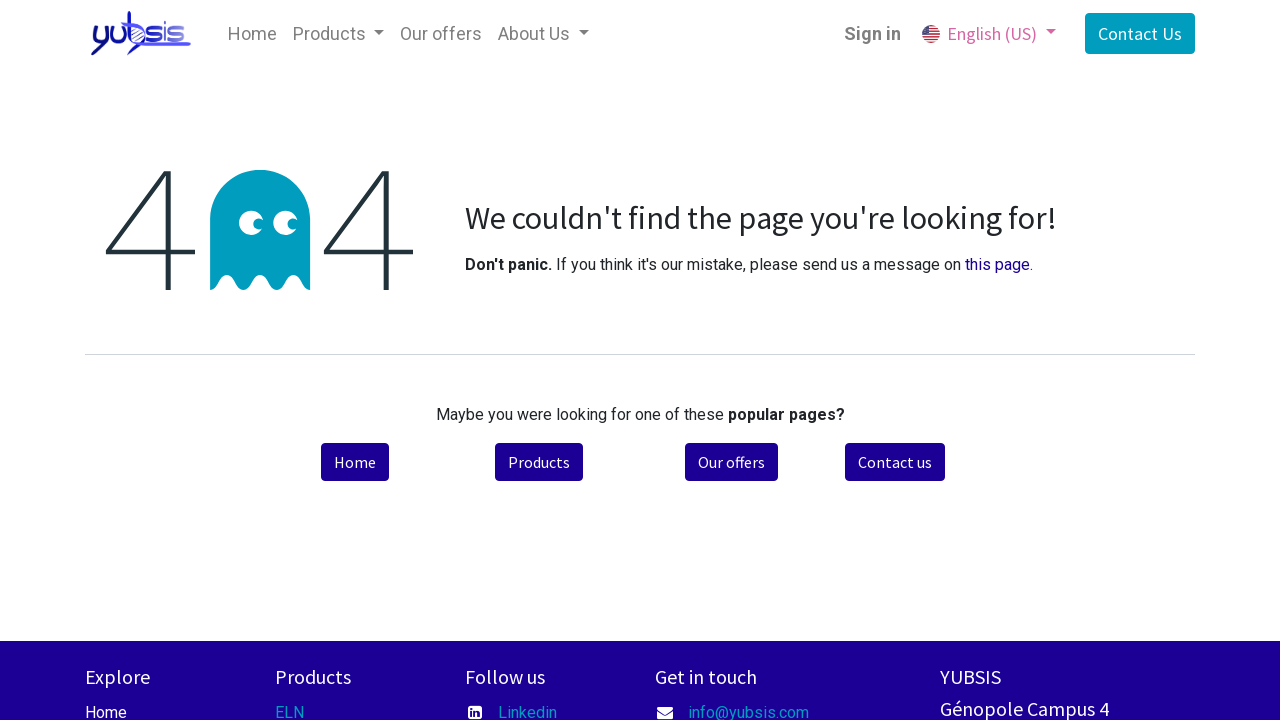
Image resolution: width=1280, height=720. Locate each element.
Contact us (895, 462)
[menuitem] (252, 33)
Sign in (872, 33)
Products (539, 462)
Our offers (731, 462)
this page (997, 264)
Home (355, 462)
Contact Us (1140, 33)
